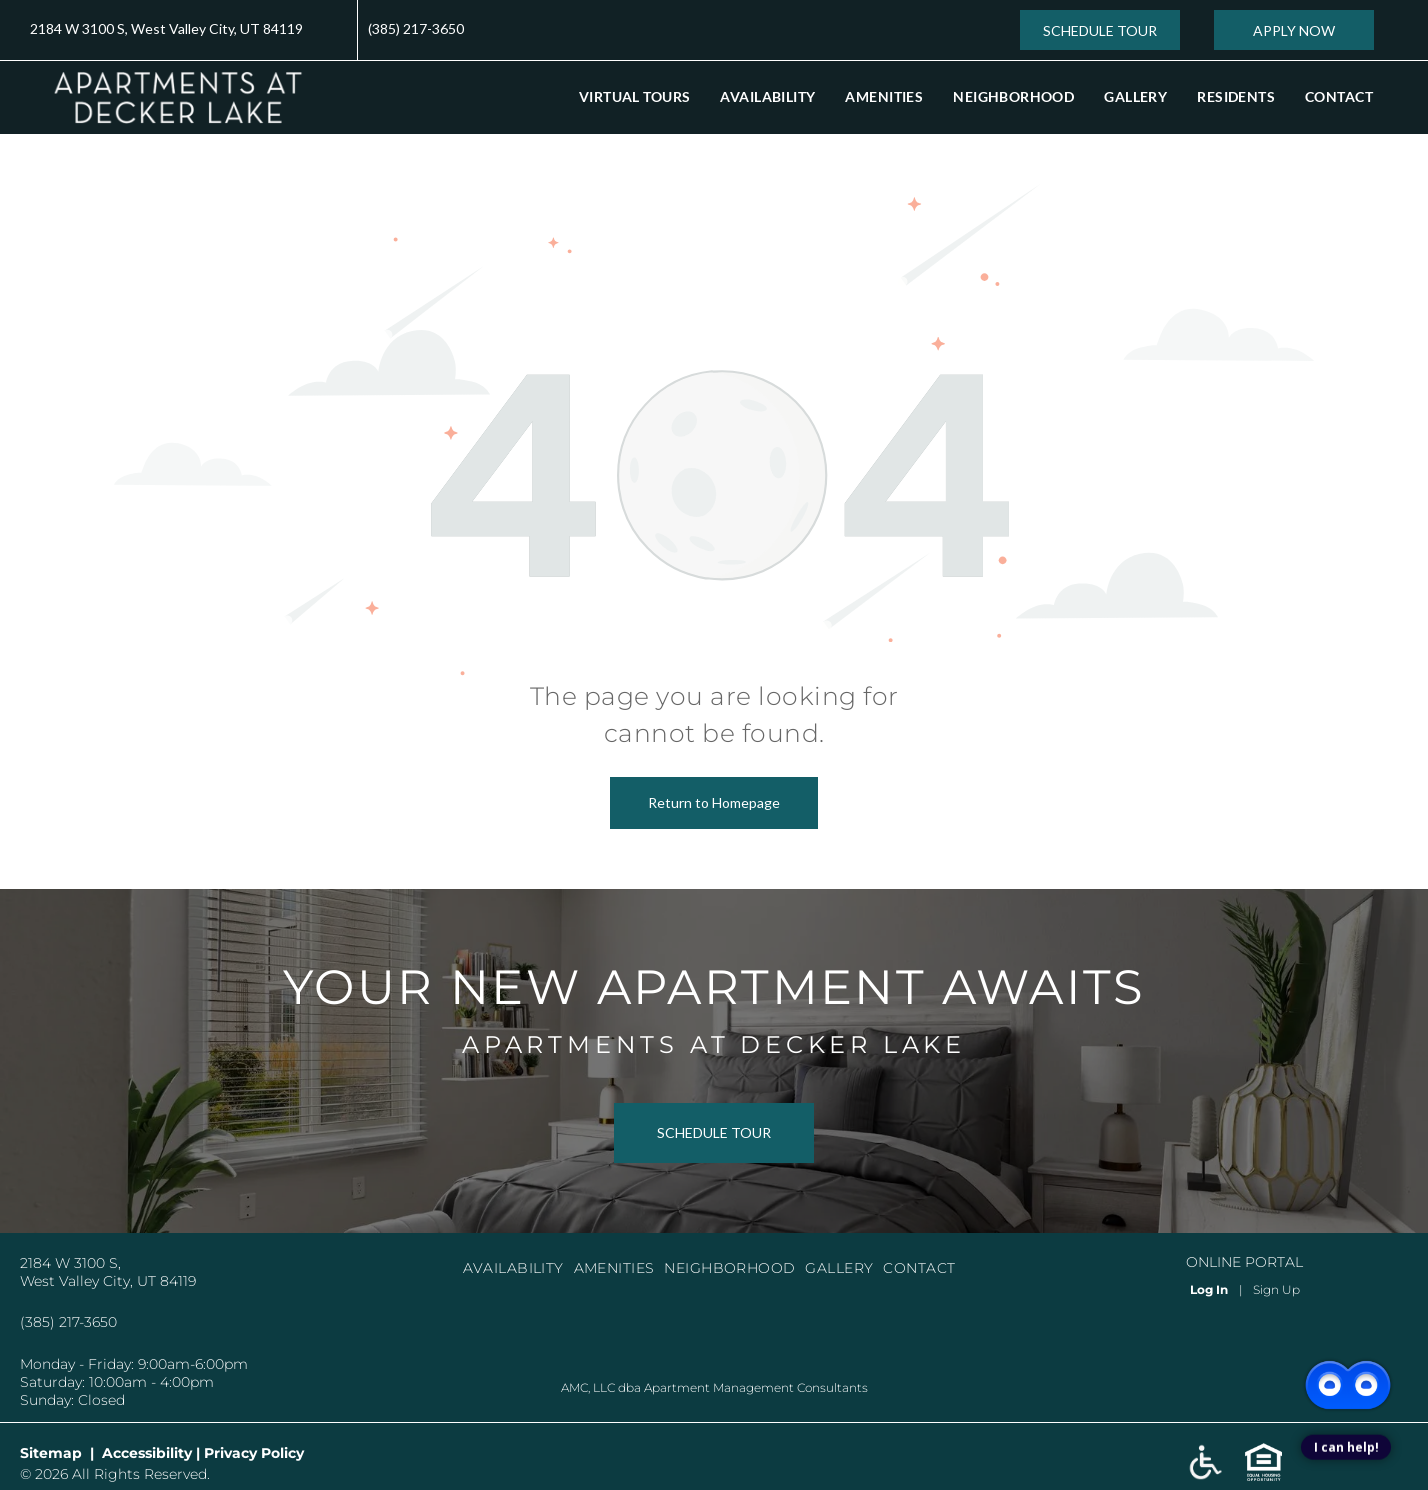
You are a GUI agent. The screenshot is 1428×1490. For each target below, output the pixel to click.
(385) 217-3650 (416, 28)
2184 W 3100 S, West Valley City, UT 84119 (166, 28)
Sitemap (51, 1453)
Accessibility (147, 1453)
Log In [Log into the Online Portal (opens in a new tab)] (1209, 1289)
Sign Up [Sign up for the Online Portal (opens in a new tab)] (1276, 1289)
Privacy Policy (254, 1453)
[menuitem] (634, 96)
